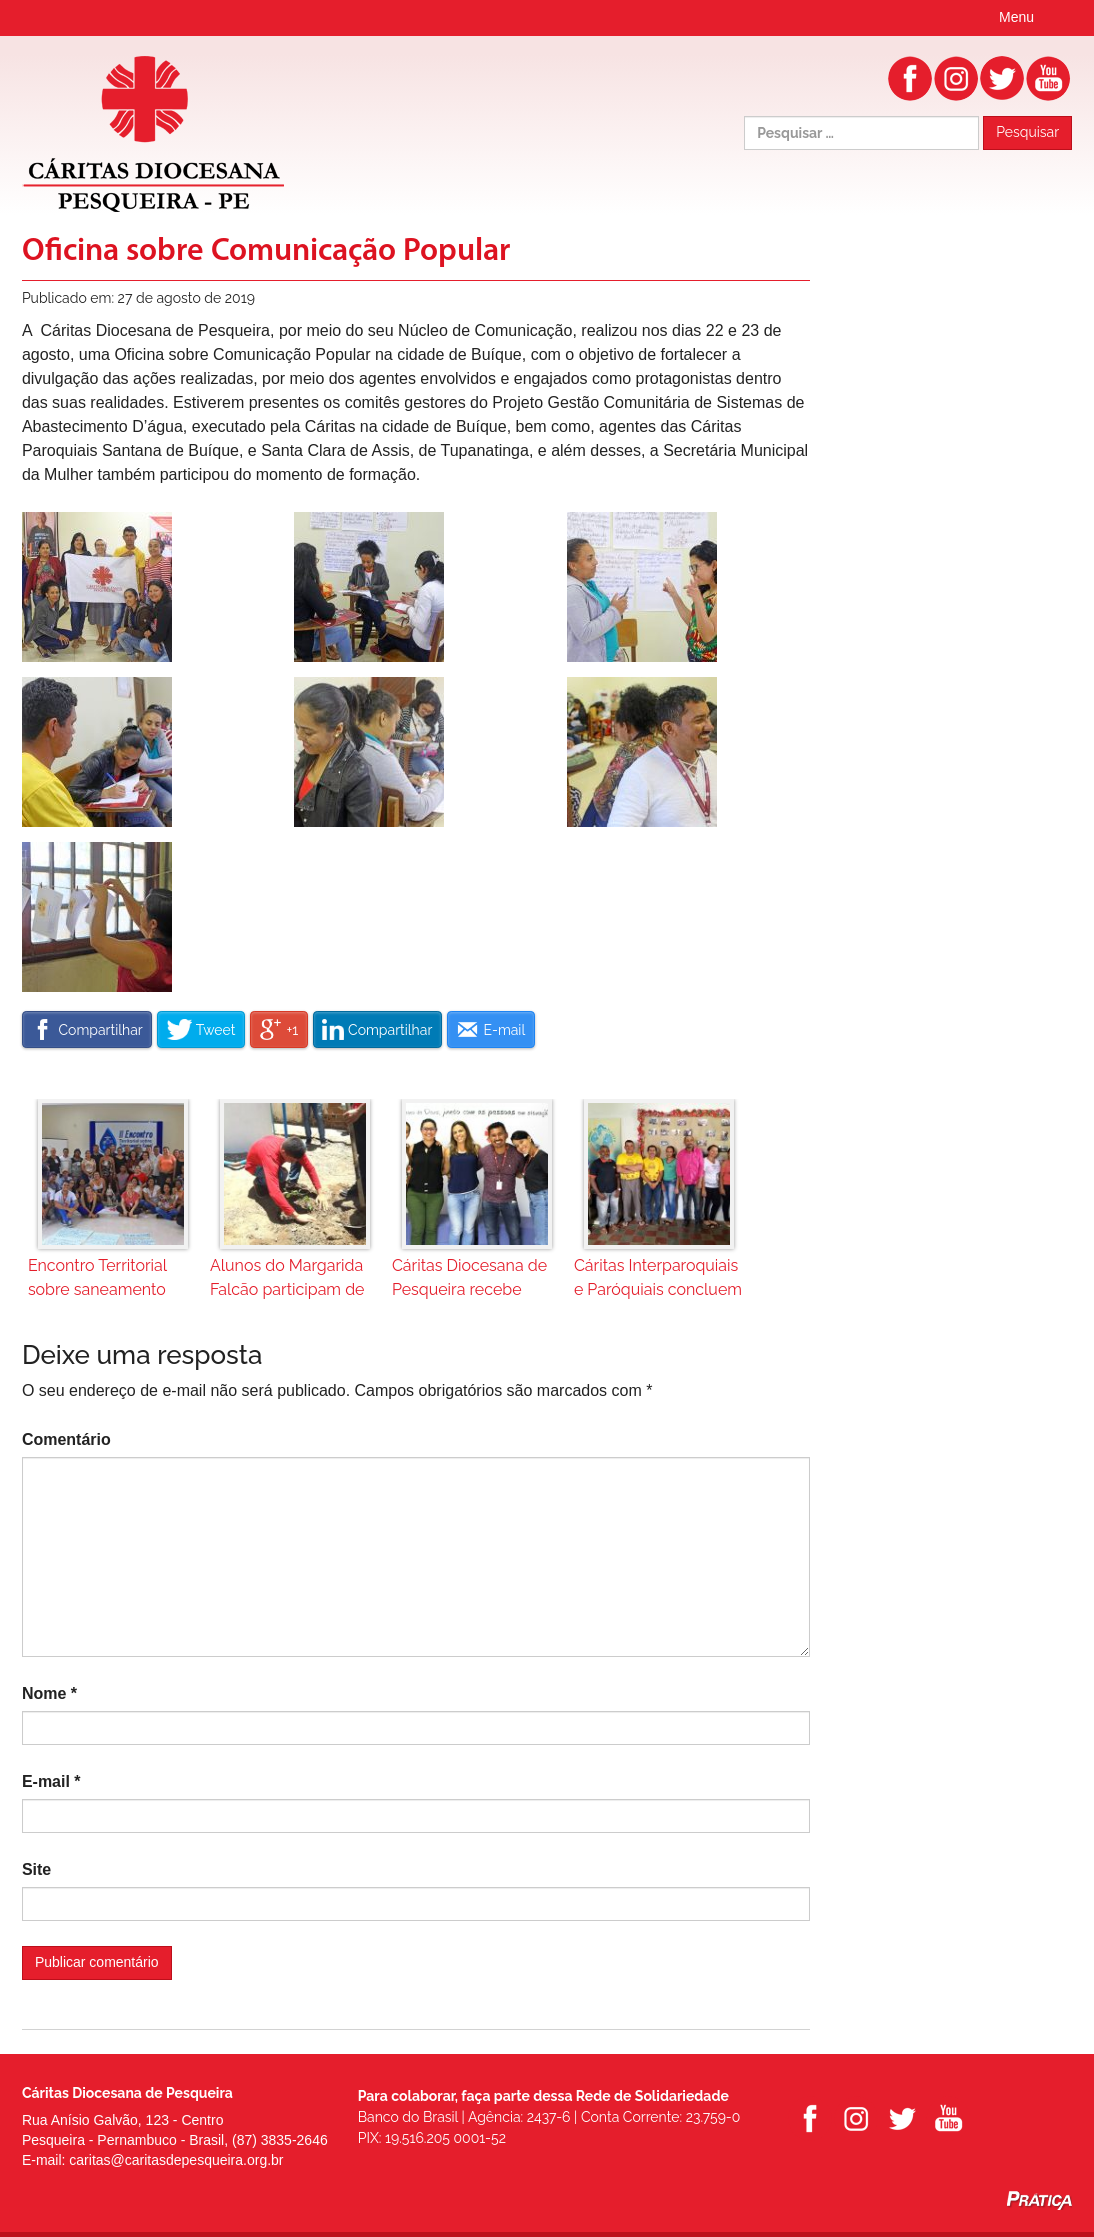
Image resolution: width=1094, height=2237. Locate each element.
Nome (49, 1693)
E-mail (51, 1781)
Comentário (66, 1439)
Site (36, 1869)
